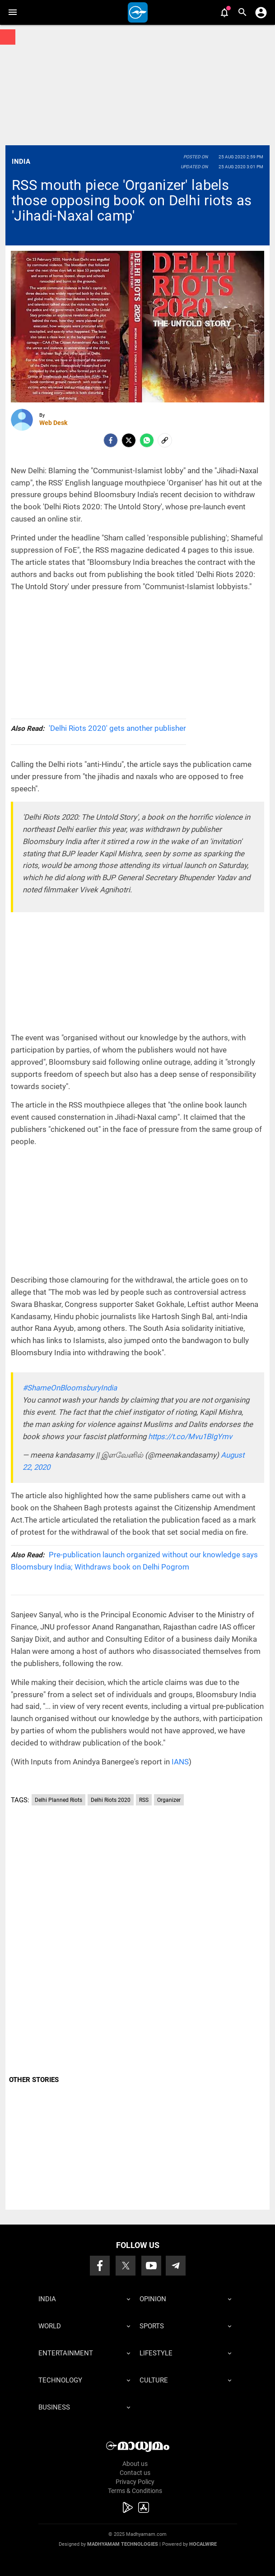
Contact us (135, 2472)
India (21, 161)
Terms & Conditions (135, 2490)
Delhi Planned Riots (58, 1800)
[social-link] (165, 440)
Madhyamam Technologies (122, 2544)
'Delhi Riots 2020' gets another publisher (98, 728)
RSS (144, 1800)
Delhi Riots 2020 (111, 1800)
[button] (12, 12)
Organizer (169, 1800)
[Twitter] (128, 440)
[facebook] (110, 440)
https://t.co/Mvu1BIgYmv (190, 1436)
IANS (180, 1761)
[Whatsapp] (147, 440)
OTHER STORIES (34, 2080)
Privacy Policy (135, 2481)
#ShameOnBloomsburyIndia (70, 1387)
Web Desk (53, 422)
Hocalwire (203, 2544)
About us (135, 2463)
